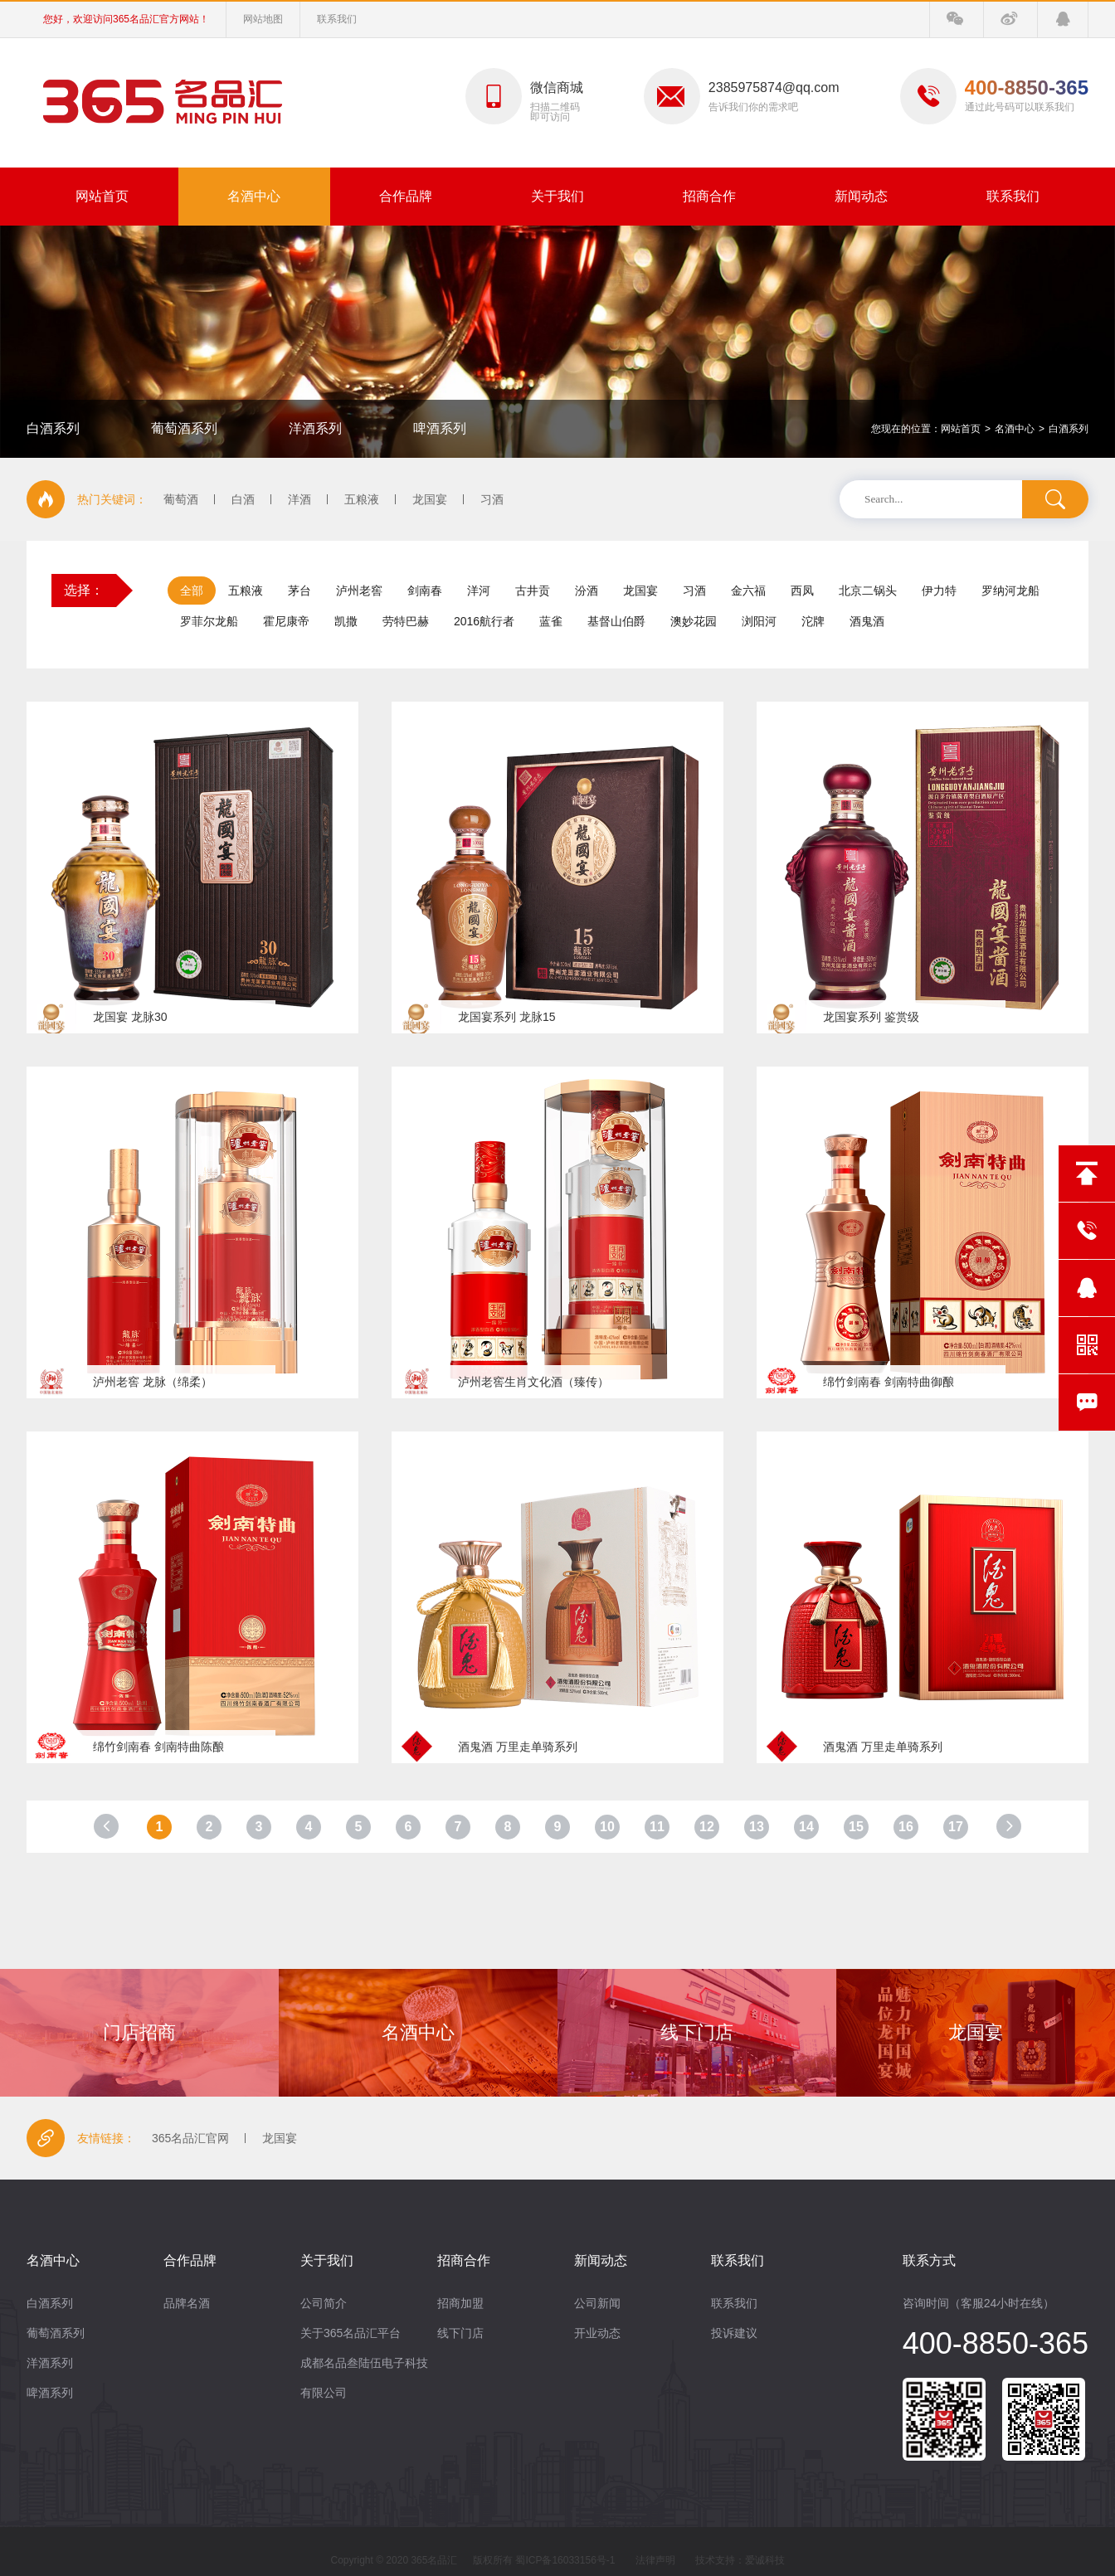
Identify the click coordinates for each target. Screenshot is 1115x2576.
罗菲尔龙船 (209, 621)
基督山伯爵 (616, 621)
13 (756, 1827)
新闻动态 (861, 196)
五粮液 (361, 499)
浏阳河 (759, 621)
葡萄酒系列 (184, 428)
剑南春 (424, 590)
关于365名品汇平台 (350, 2333)
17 (955, 1827)
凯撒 (346, 621)
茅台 (299, 590)
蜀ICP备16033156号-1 (565, 2560)
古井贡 (532, 590)
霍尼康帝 (286, 621)
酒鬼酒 (867, 621)
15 (856, 1827)
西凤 (802, 590)
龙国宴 (429, 499)
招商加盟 (460, 2303)
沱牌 (813, 621)
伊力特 (939, 590)
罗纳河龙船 (1010, 590)
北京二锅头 (868, 590)
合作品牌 (405, 196)
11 (657, 1827)
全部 (191, 590)
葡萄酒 (180, 499)
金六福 (748, 590)
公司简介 (323, 2303)
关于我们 (557, 196)
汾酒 (586, 590)
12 (706, 1827)
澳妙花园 (693, 621)
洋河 (478, 590)
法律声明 (655, 2560)
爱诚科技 (765, 2560)
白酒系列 (53, 428)
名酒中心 (253, 196)
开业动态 (597, 2333)
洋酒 (299, 499)
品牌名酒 (186, 2303)
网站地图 (263, 19)
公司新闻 (597, 2303)
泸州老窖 (359, 590)
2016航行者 (484, 621)
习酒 (492, 499)
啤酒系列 (439, 428)
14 (806, 1827)
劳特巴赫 (405, 621)
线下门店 (460, 2333)
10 (607, 1827)
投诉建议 (734, 2333)
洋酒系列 (315, 428)
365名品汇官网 (190, 2138)
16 (905, 1827)
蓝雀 (550, 621)
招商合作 (709, 196)
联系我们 (337, 19)
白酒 (243, 499)
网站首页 (102, 196)
